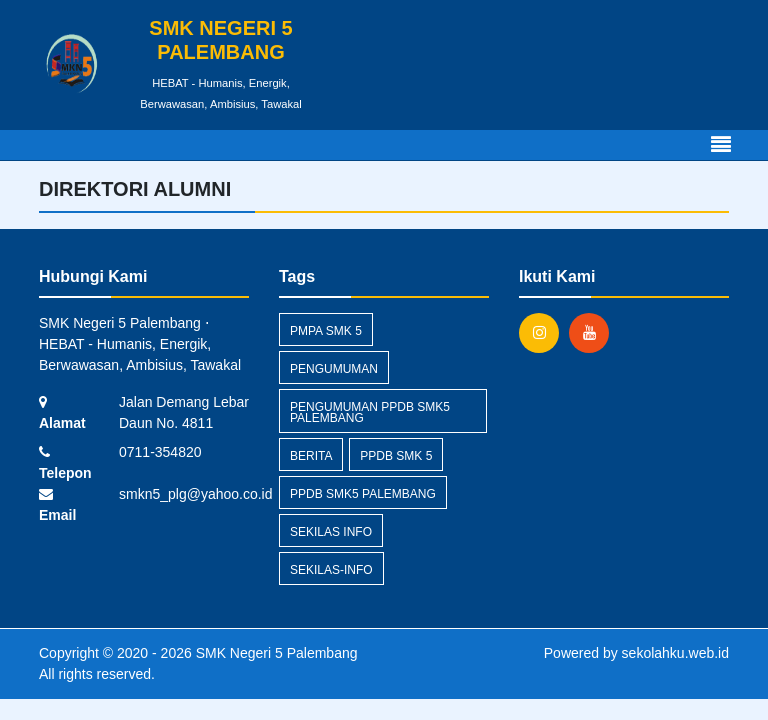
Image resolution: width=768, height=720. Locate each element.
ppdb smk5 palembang (363, 494)
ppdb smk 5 (396, 456)
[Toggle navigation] (721, 145)
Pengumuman (334, 369)
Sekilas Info (331, 532)
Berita (311, 456)
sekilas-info (331, 570)
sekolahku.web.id (675, 653)
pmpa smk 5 (326, 331)
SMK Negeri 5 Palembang (275, 653)
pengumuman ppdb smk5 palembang (370, 412)
